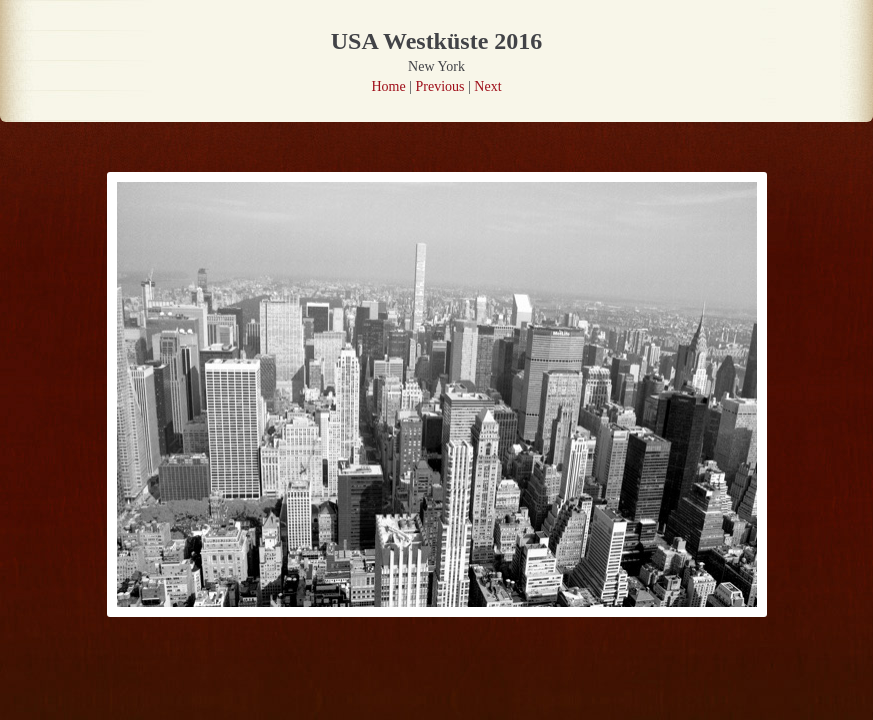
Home (388, 86)
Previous (440, 86)
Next (487, 86)
